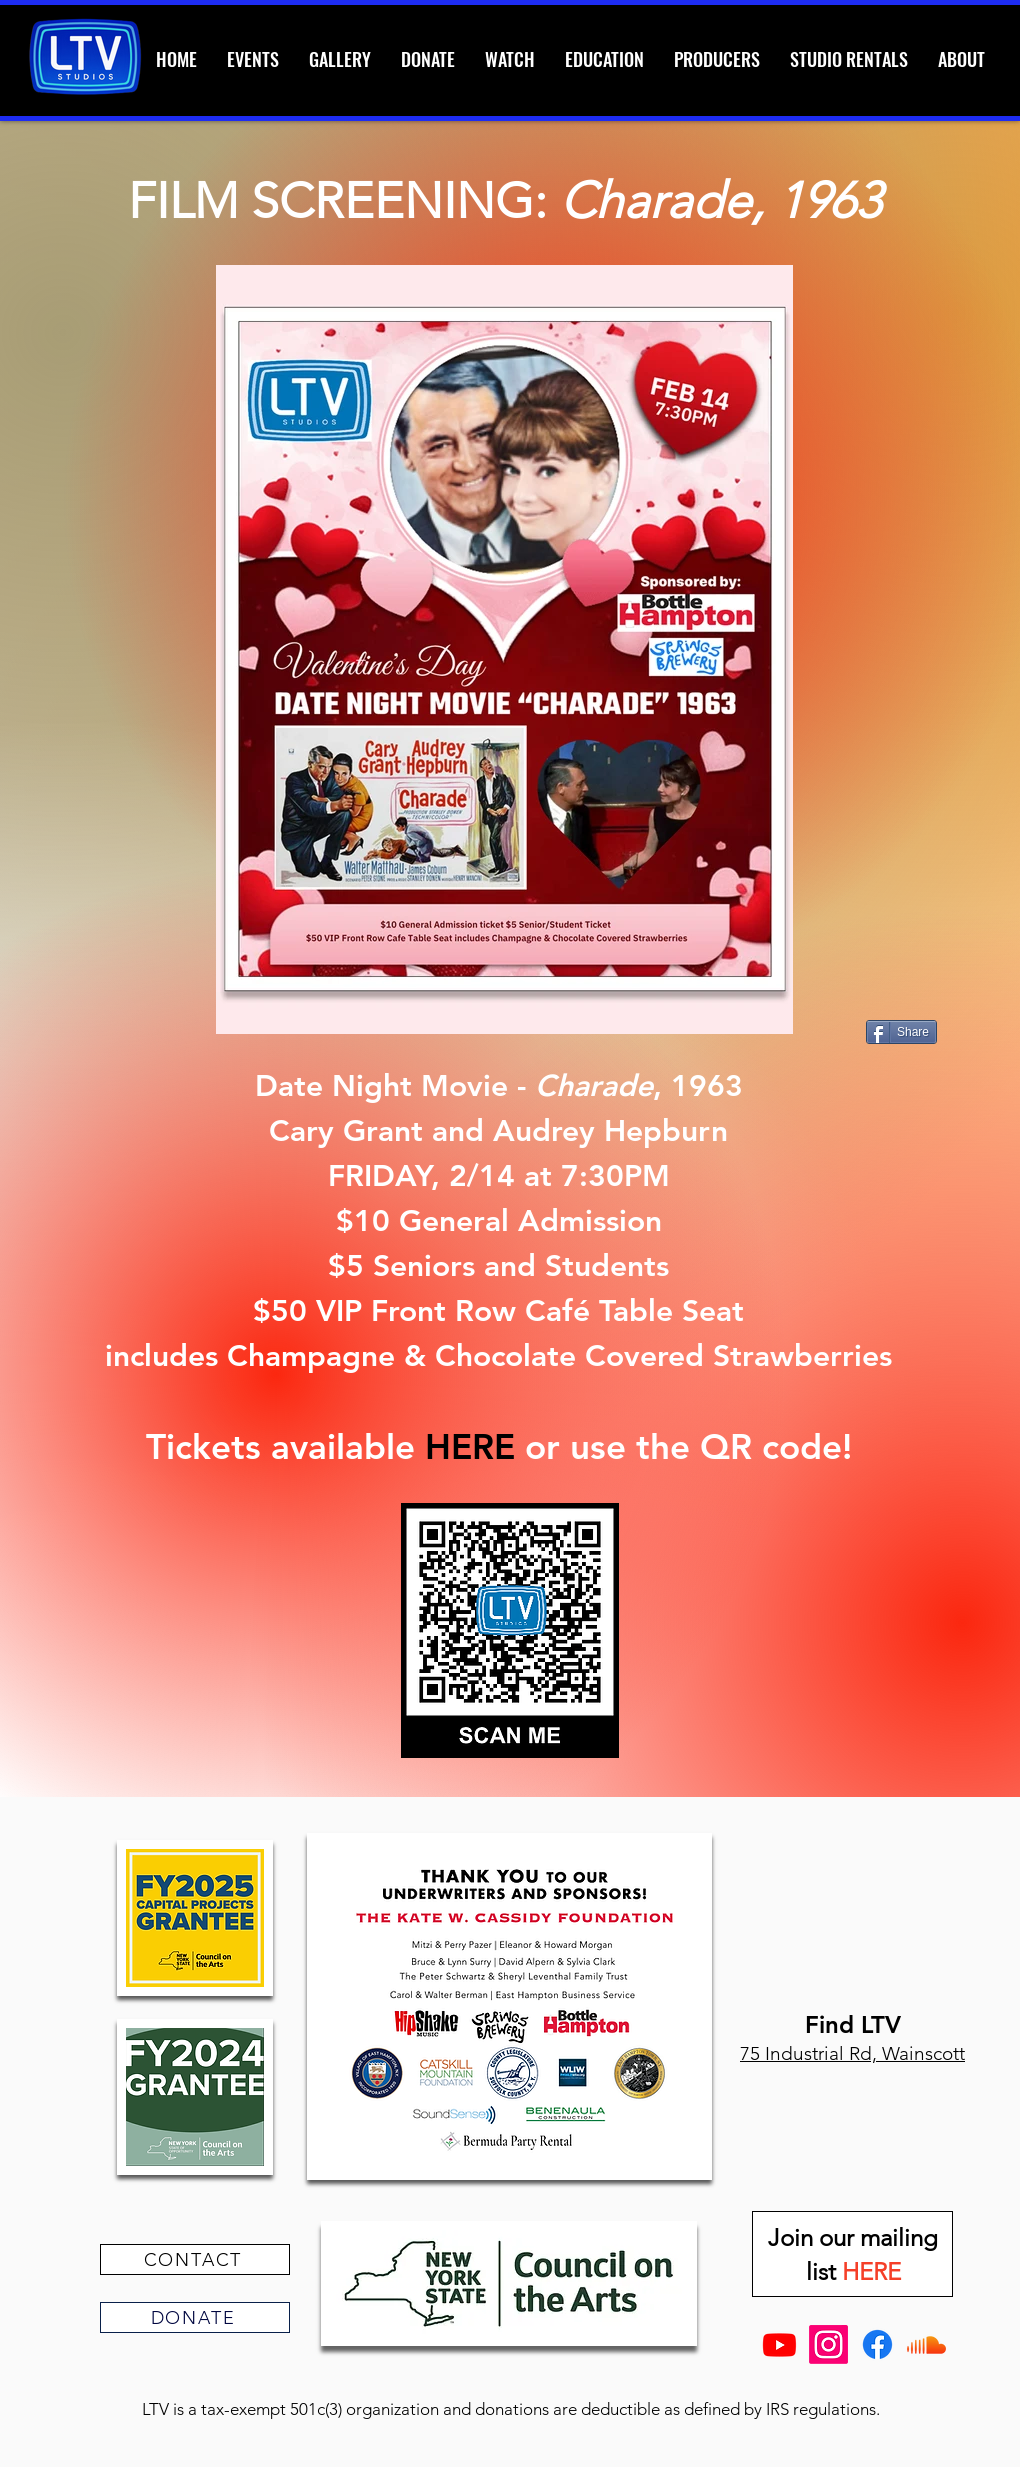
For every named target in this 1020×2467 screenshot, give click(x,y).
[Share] (901, 1032)
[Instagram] (828, 2344)
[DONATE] (195, 2317)
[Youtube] (779, 2344)
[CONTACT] (195, 2259)
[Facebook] (877, 2344)
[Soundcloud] (926, 2344)
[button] (849, 59)
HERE (470, 1446)
